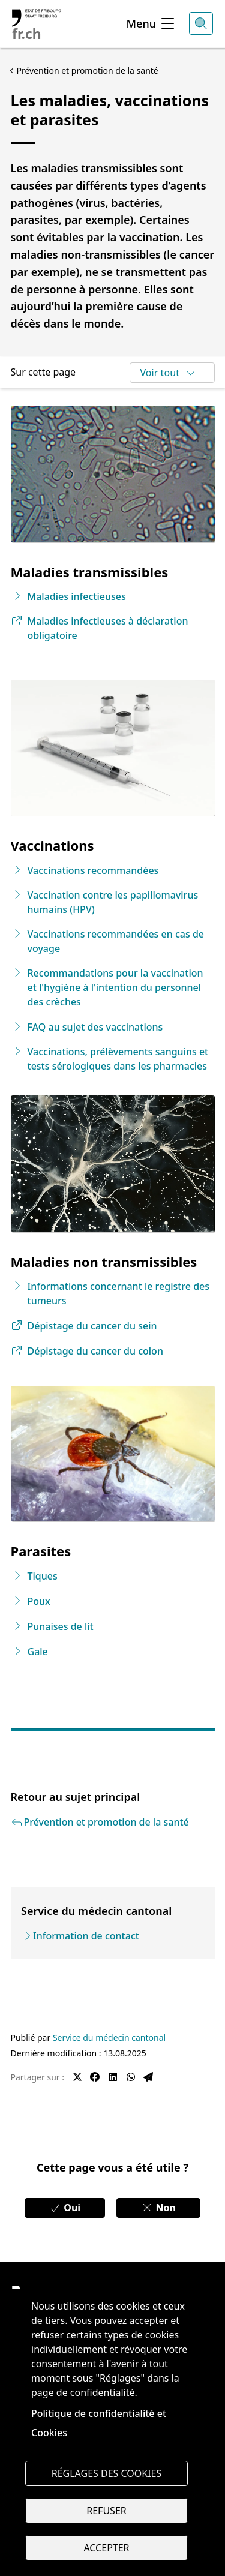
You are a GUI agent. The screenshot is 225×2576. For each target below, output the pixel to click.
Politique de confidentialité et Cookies (98, 2423)
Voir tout (168, 372)
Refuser (106, 2510)
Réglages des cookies (107, 2473)
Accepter (106, 2547)
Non (158, 2207)
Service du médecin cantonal (109, 2037)
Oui (64, 2207)
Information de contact (86, 1935)
